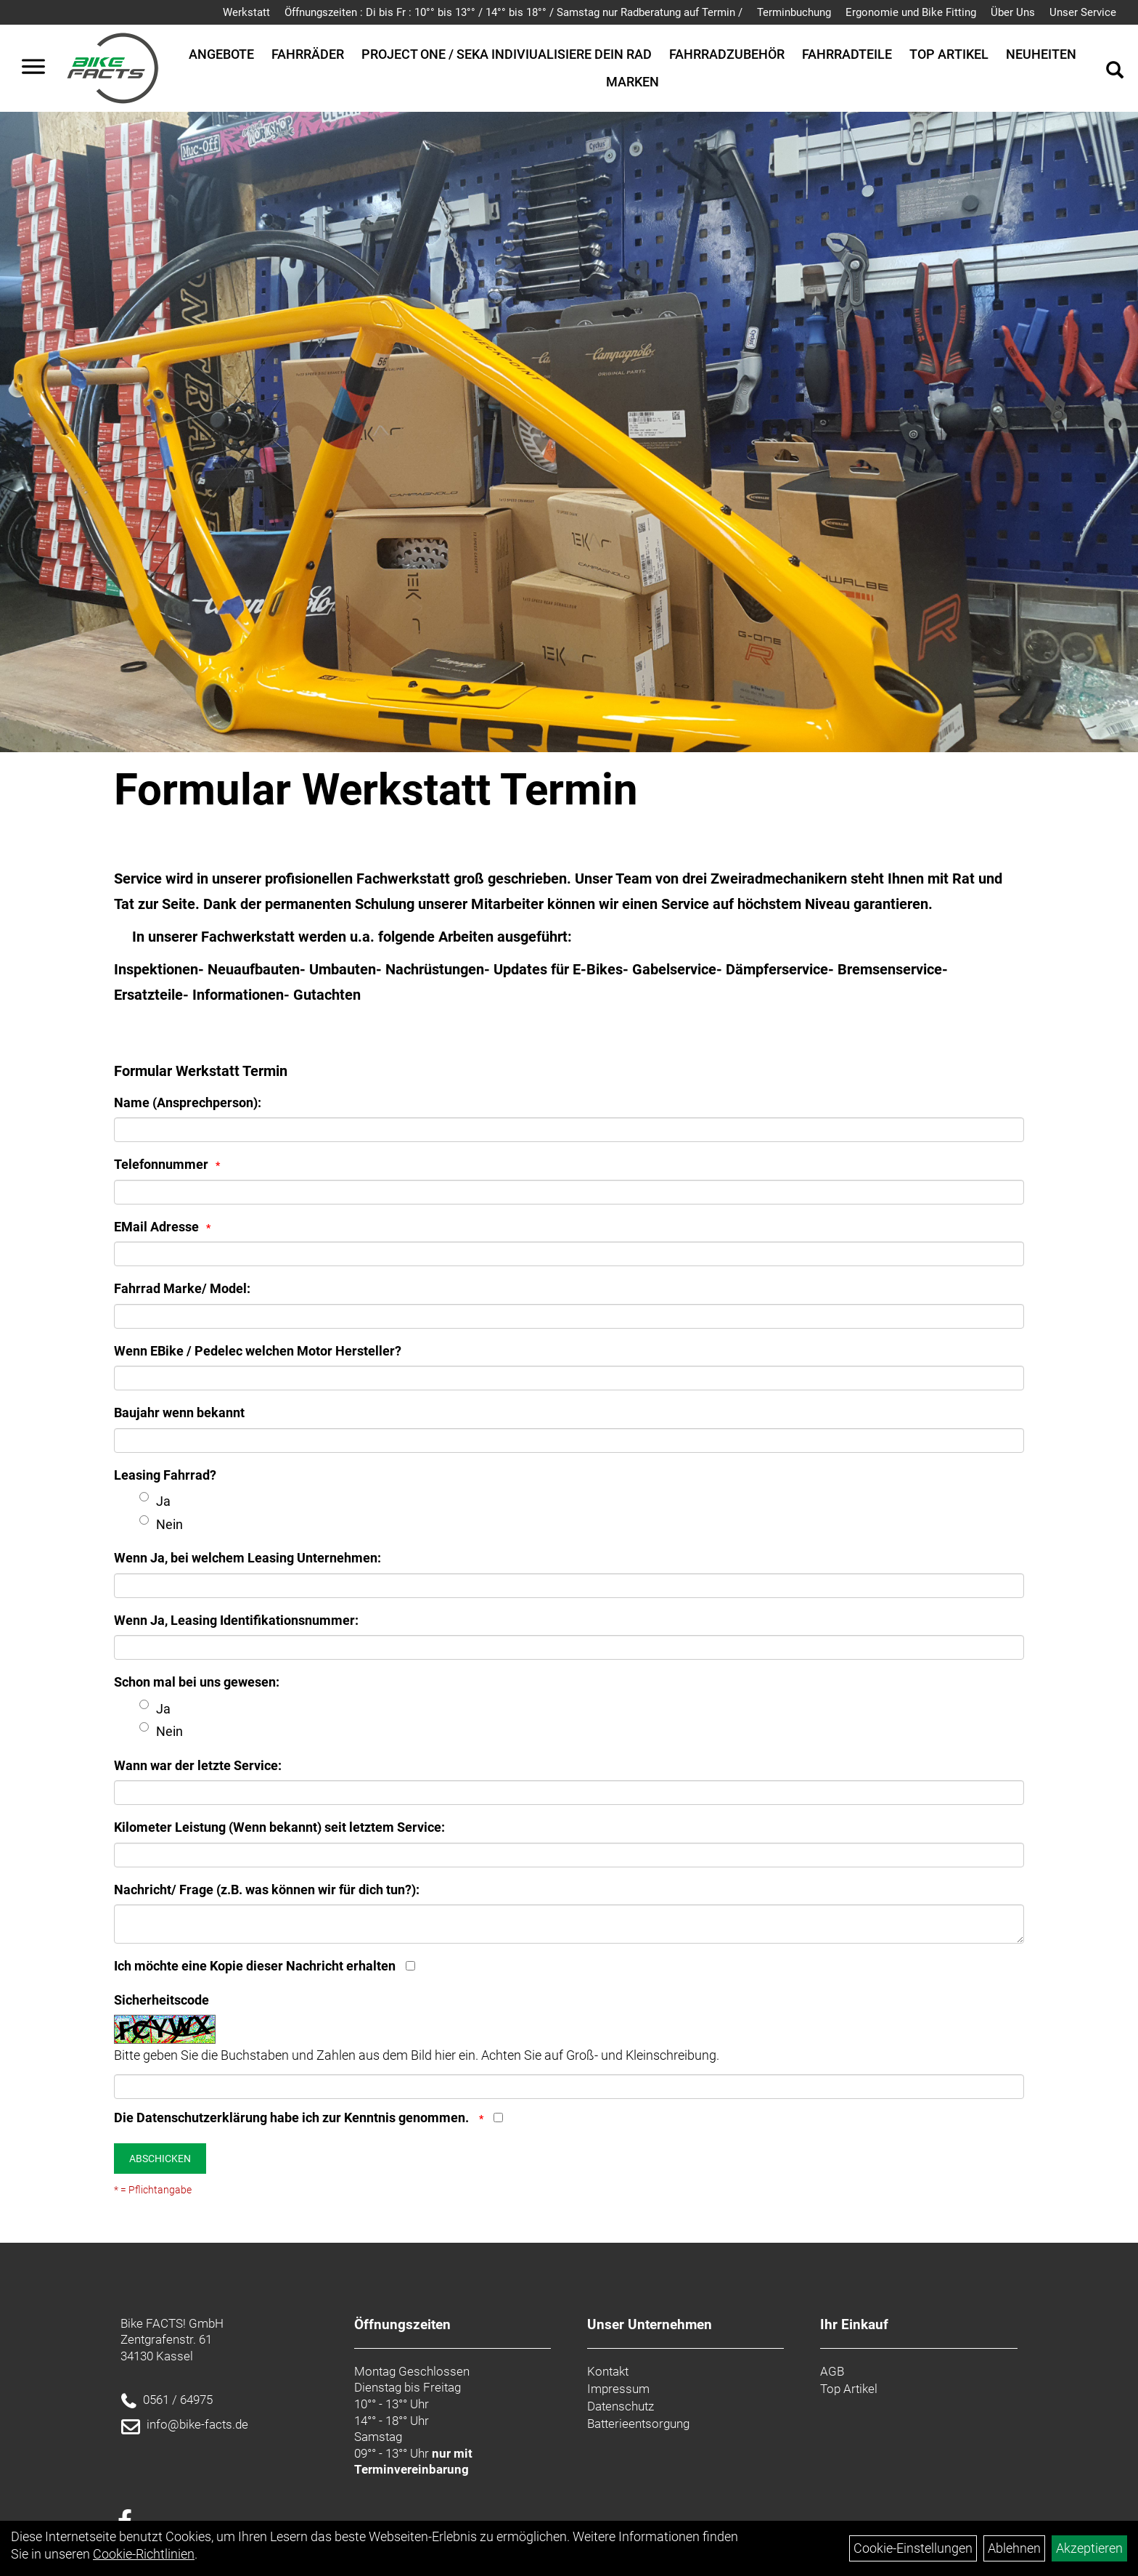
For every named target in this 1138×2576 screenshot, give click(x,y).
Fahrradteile (847, 54)
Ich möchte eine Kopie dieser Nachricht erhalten (255, 1965)
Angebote (221, 54)
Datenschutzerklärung (201, 2117)
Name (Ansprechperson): (187, 1102)
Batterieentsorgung (638, 2423)
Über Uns (1013, 12)
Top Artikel (948, 54)
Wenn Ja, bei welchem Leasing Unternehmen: (247, 1557)
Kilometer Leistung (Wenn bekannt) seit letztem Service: (279, 1827)
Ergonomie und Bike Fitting (911, 12)
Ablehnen (1014, 2548)
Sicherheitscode (161, 2000)
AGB (832, 2371)
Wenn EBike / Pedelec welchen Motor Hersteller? (257, 1350)
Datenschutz (620, 2406)
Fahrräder (307, 54)
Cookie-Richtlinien (144, 2553)
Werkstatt (246, 12)
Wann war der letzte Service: (198, 1765)
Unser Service (1082, 12)
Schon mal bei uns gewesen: (196, 1682)
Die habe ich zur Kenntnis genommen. (293, 2117)
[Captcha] (569, 2086)
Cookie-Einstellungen (913, 2548)
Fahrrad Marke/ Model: (182, 1288)
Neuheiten (1041, 54)
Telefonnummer (161, 1164)
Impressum (618, 2388)
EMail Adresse (156, 1226)
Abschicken (160, 2158)
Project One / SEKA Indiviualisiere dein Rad (506, 54)
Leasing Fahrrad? (165, 1475)
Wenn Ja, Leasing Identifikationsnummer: (236, 1620)
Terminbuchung (794, 12)
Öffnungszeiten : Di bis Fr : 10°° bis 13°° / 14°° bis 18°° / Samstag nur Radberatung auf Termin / (513, 12)
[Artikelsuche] (1114, 72)
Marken (632, 81)
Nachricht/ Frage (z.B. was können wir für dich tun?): (266, 1889)
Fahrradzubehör (727, 54)
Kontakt (608, 2371)
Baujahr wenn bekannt (179, 1412)
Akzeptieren (1089, 2548)
